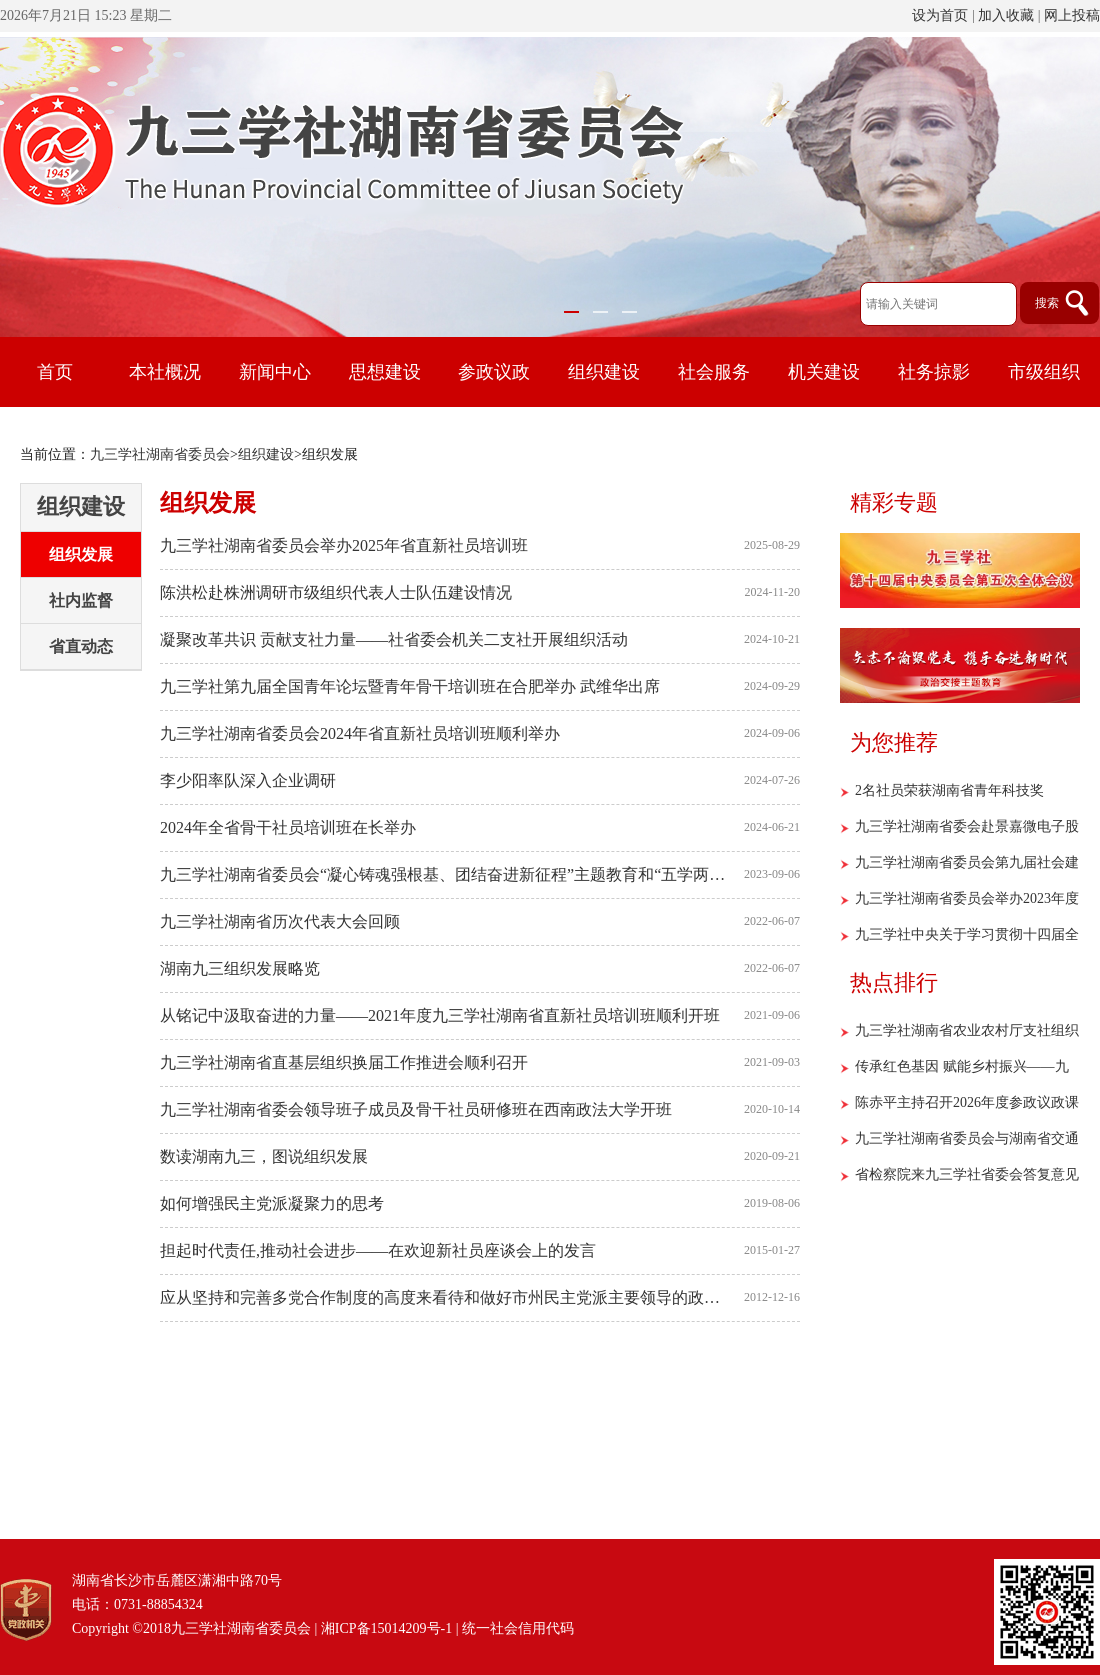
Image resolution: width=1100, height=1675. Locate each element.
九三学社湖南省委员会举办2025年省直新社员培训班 (344, 545)
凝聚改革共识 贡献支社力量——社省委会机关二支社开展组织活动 (394, 639)
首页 (55, 372)
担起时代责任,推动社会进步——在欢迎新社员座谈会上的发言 (378, 1250)
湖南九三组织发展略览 (240, 968)
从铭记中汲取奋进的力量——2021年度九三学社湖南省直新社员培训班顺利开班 (440, 1015)
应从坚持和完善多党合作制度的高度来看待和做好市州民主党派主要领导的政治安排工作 (447, 1297)
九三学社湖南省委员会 (160, 454)
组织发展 (81, 554)
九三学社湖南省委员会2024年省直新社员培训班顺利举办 (360, 733)
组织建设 (266, 454)
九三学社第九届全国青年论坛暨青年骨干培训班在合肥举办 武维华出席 (410, 686)
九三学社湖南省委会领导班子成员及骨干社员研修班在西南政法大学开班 (416, 1109)
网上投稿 (1072, 15)
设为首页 (940, 15)
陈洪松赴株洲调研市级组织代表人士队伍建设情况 (336, 592)
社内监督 (81, 600)
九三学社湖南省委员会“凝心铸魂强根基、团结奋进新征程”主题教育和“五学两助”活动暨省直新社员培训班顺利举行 (447, 874)
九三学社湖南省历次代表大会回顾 (280, 921)
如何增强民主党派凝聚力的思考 (272, 1203)
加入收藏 (1006, 15)
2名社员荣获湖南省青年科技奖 (949, 790)
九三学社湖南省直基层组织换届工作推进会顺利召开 (344, 1062)
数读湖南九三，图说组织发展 (264, 1156)
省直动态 (81, 646)
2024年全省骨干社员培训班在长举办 (288, 827)
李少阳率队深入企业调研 (248, 780)
